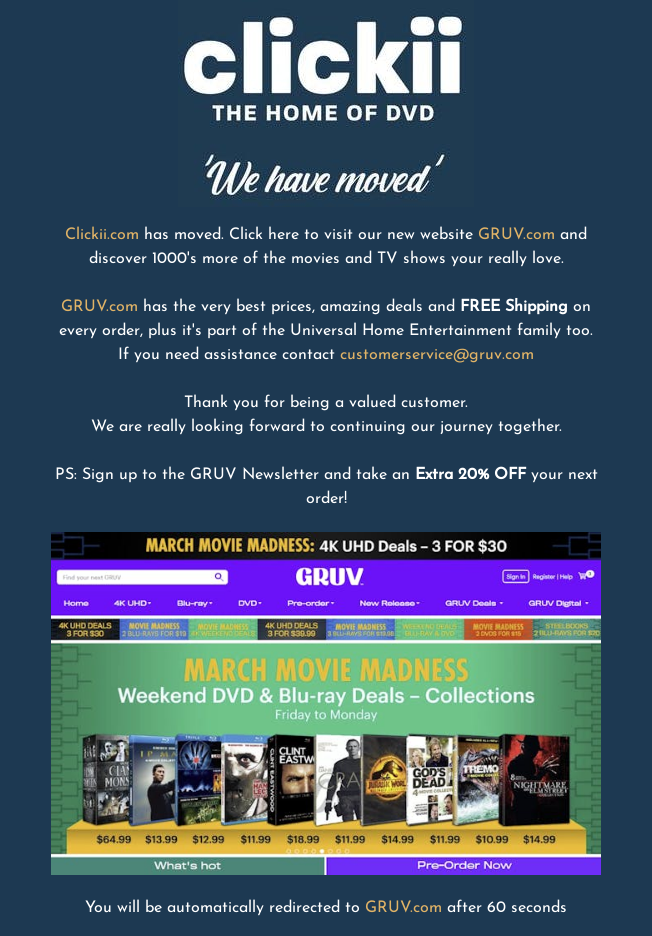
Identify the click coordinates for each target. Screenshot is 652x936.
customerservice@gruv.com (437, 355)
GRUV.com (516, 235)
